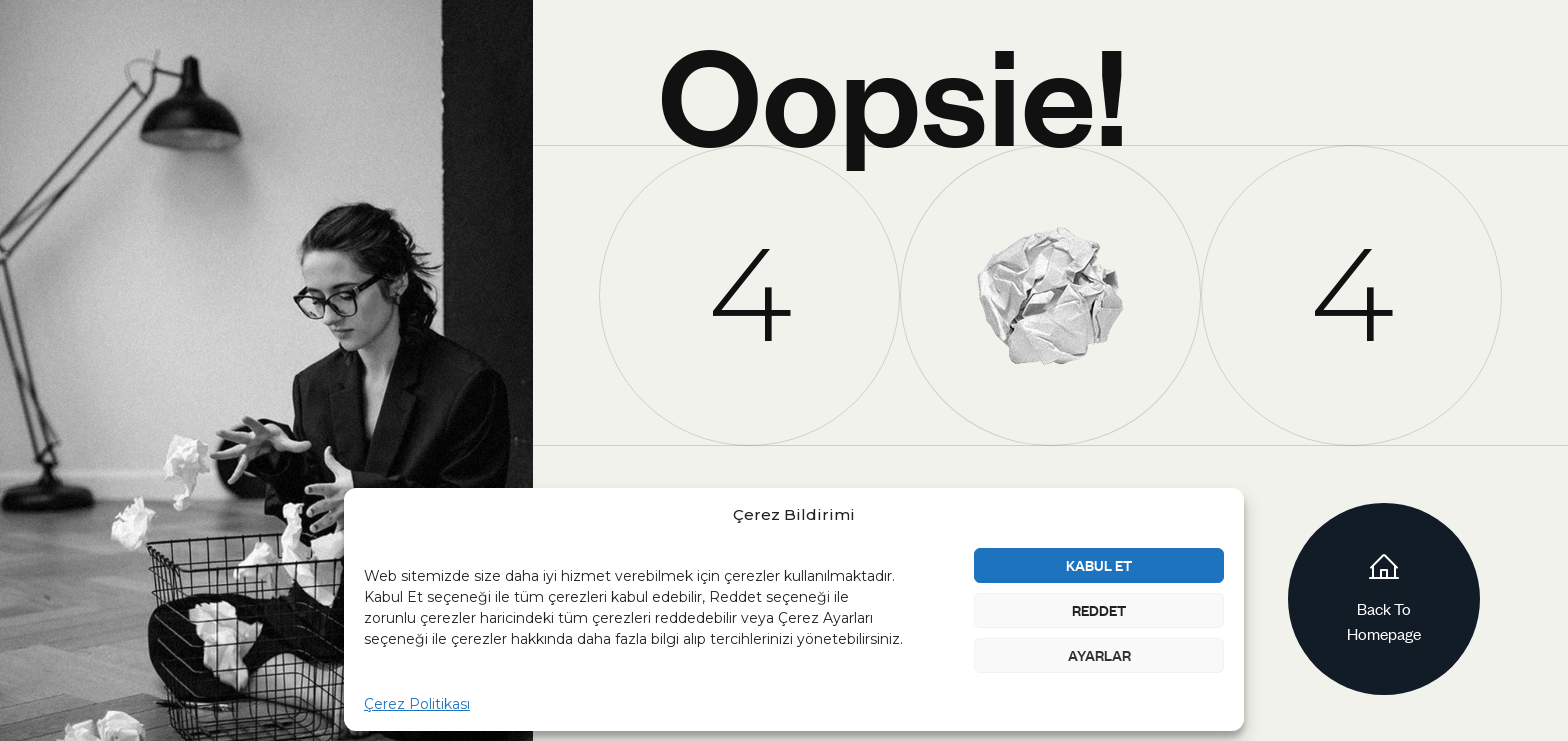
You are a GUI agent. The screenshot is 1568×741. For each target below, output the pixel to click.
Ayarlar (1099, 654)
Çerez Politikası (417, 704)
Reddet (1099, 609)
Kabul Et (1099, 564)
